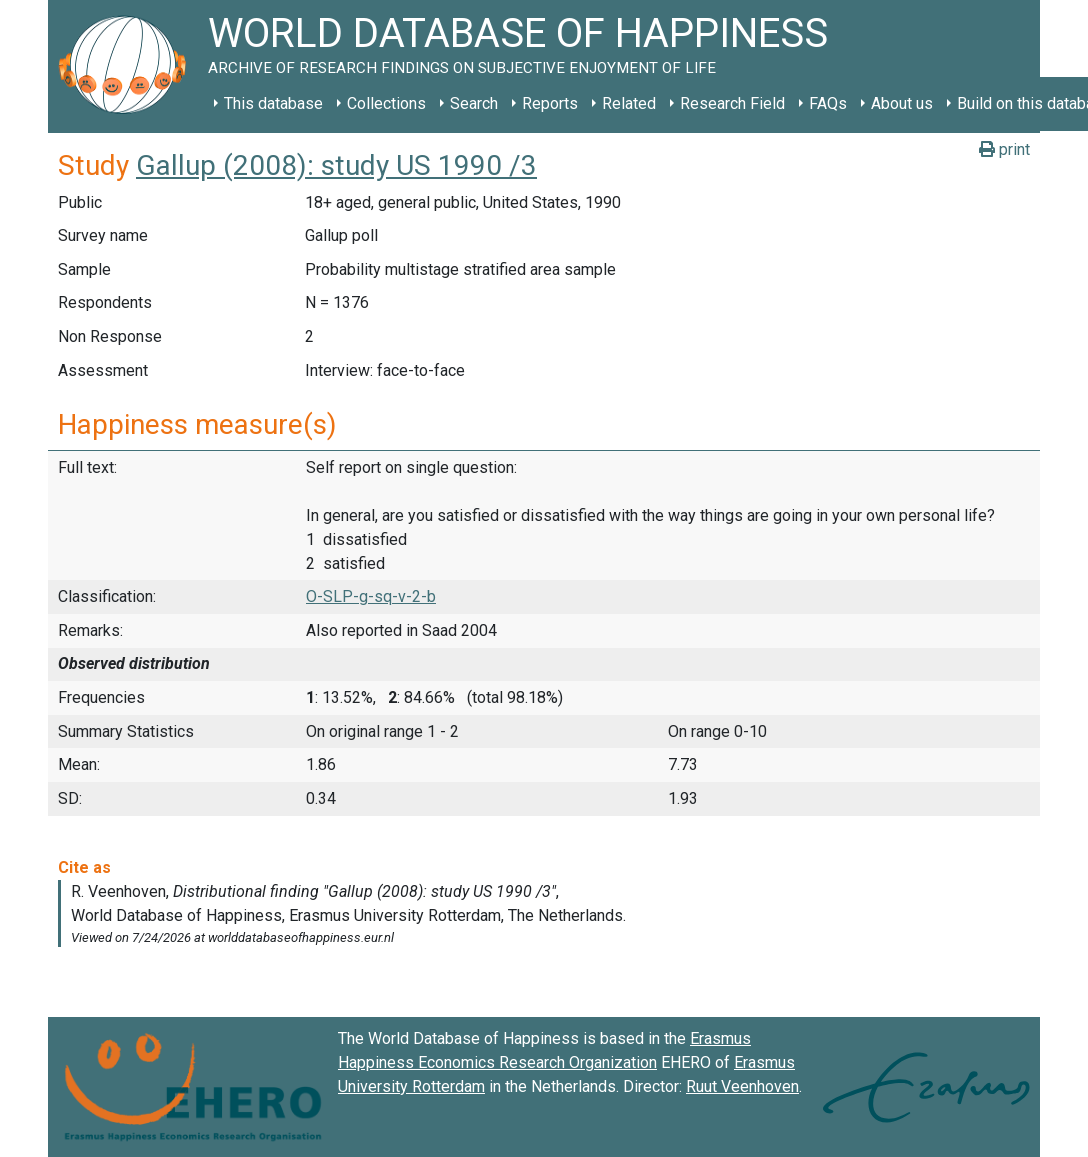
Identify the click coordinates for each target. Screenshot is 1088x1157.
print (1004, 149)
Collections (386, 103)
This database (273, 103)
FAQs (828, 103)
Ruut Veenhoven (742, 1086)
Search (474, 103)
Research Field (732, 103)
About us (902, 103)
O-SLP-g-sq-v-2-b (371, 596)
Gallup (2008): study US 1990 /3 (336, 165)
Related (629, 103)
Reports (550, 103)
